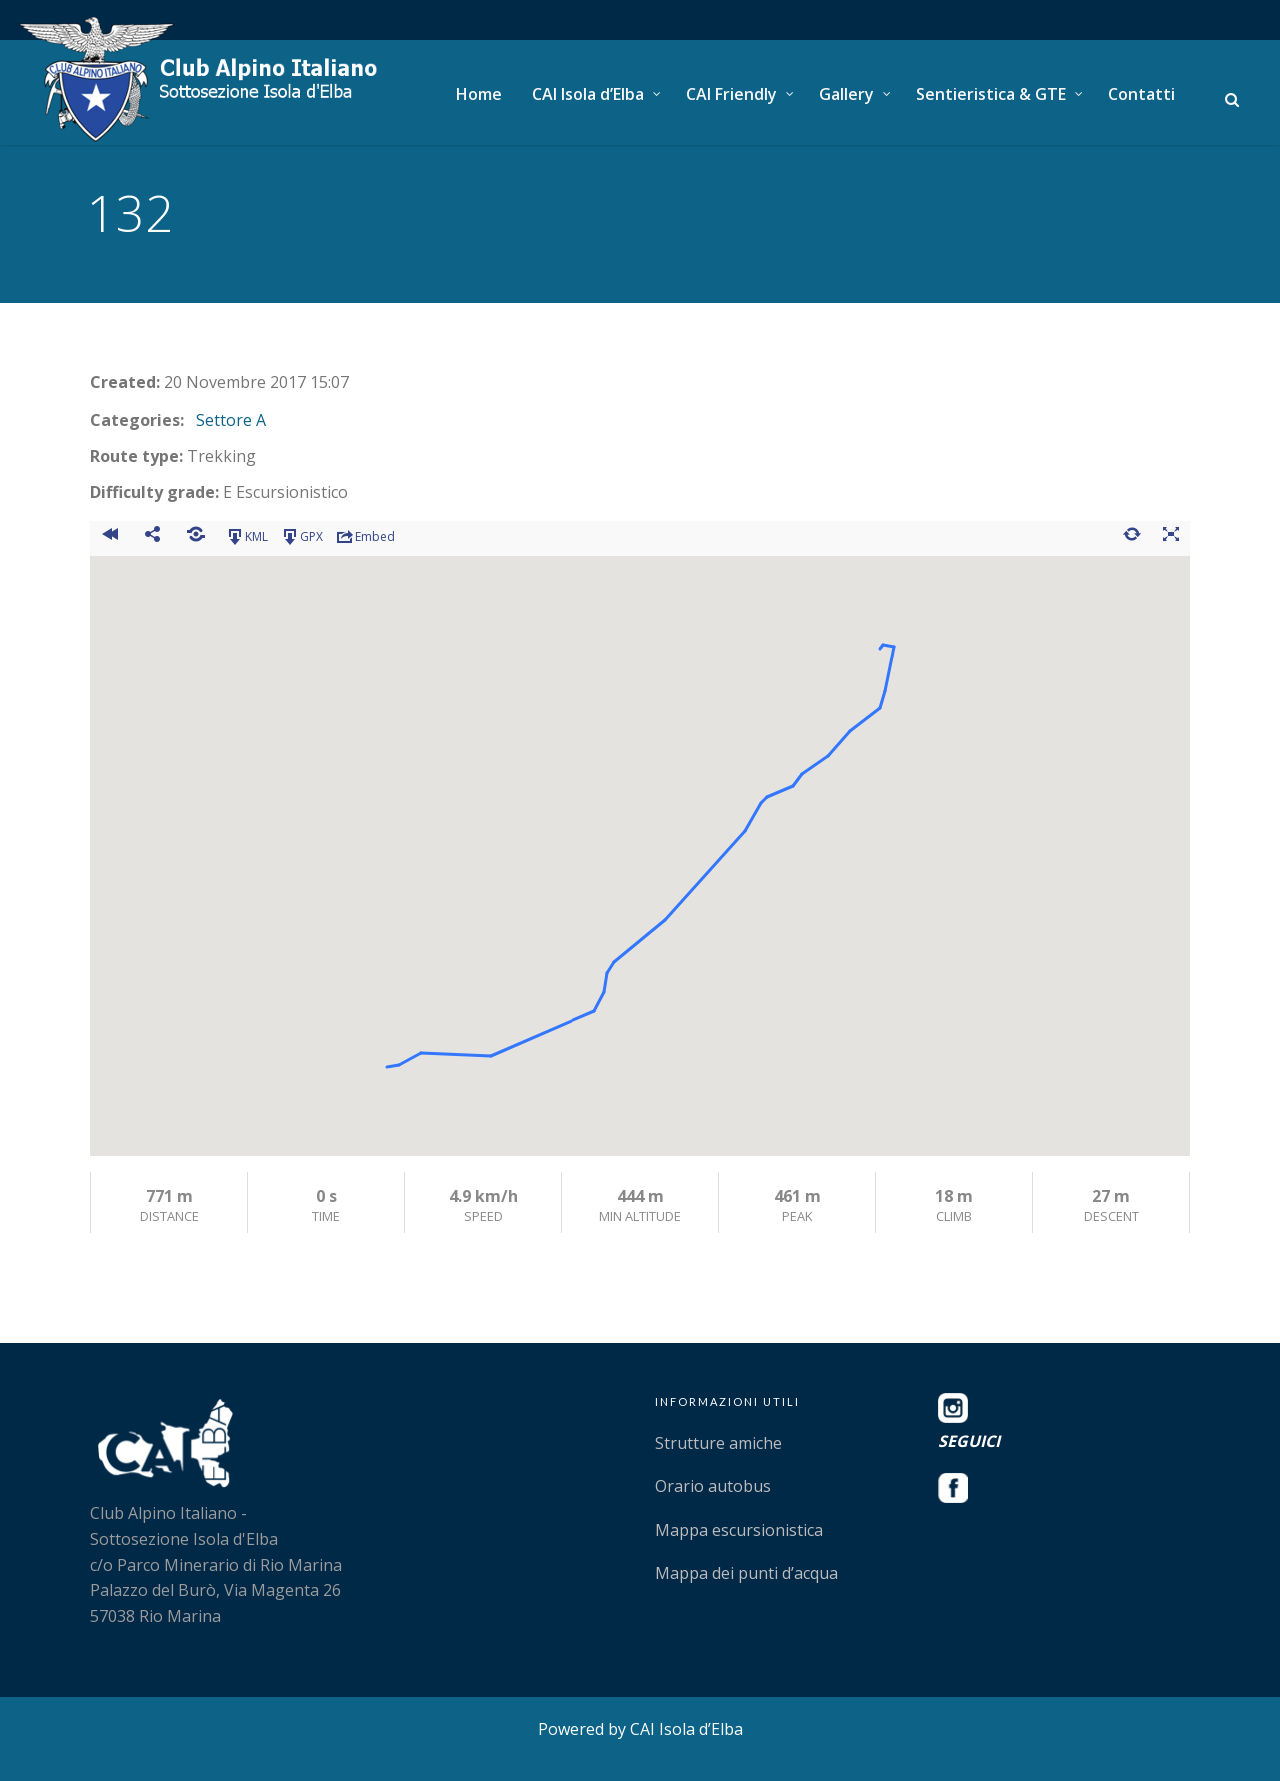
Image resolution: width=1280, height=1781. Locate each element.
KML (246, 537)
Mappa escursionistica (739, 1530)
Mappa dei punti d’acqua (746, 1573)
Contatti (1141, 94)
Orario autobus (713, 1486)
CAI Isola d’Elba (588, 94)
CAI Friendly (731, 94)
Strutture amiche (718, 1443)
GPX (301, 537)
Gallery (846, 94)
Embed (365, 537)
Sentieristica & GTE (991, 94)
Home (479, 94)
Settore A (231, 420)
